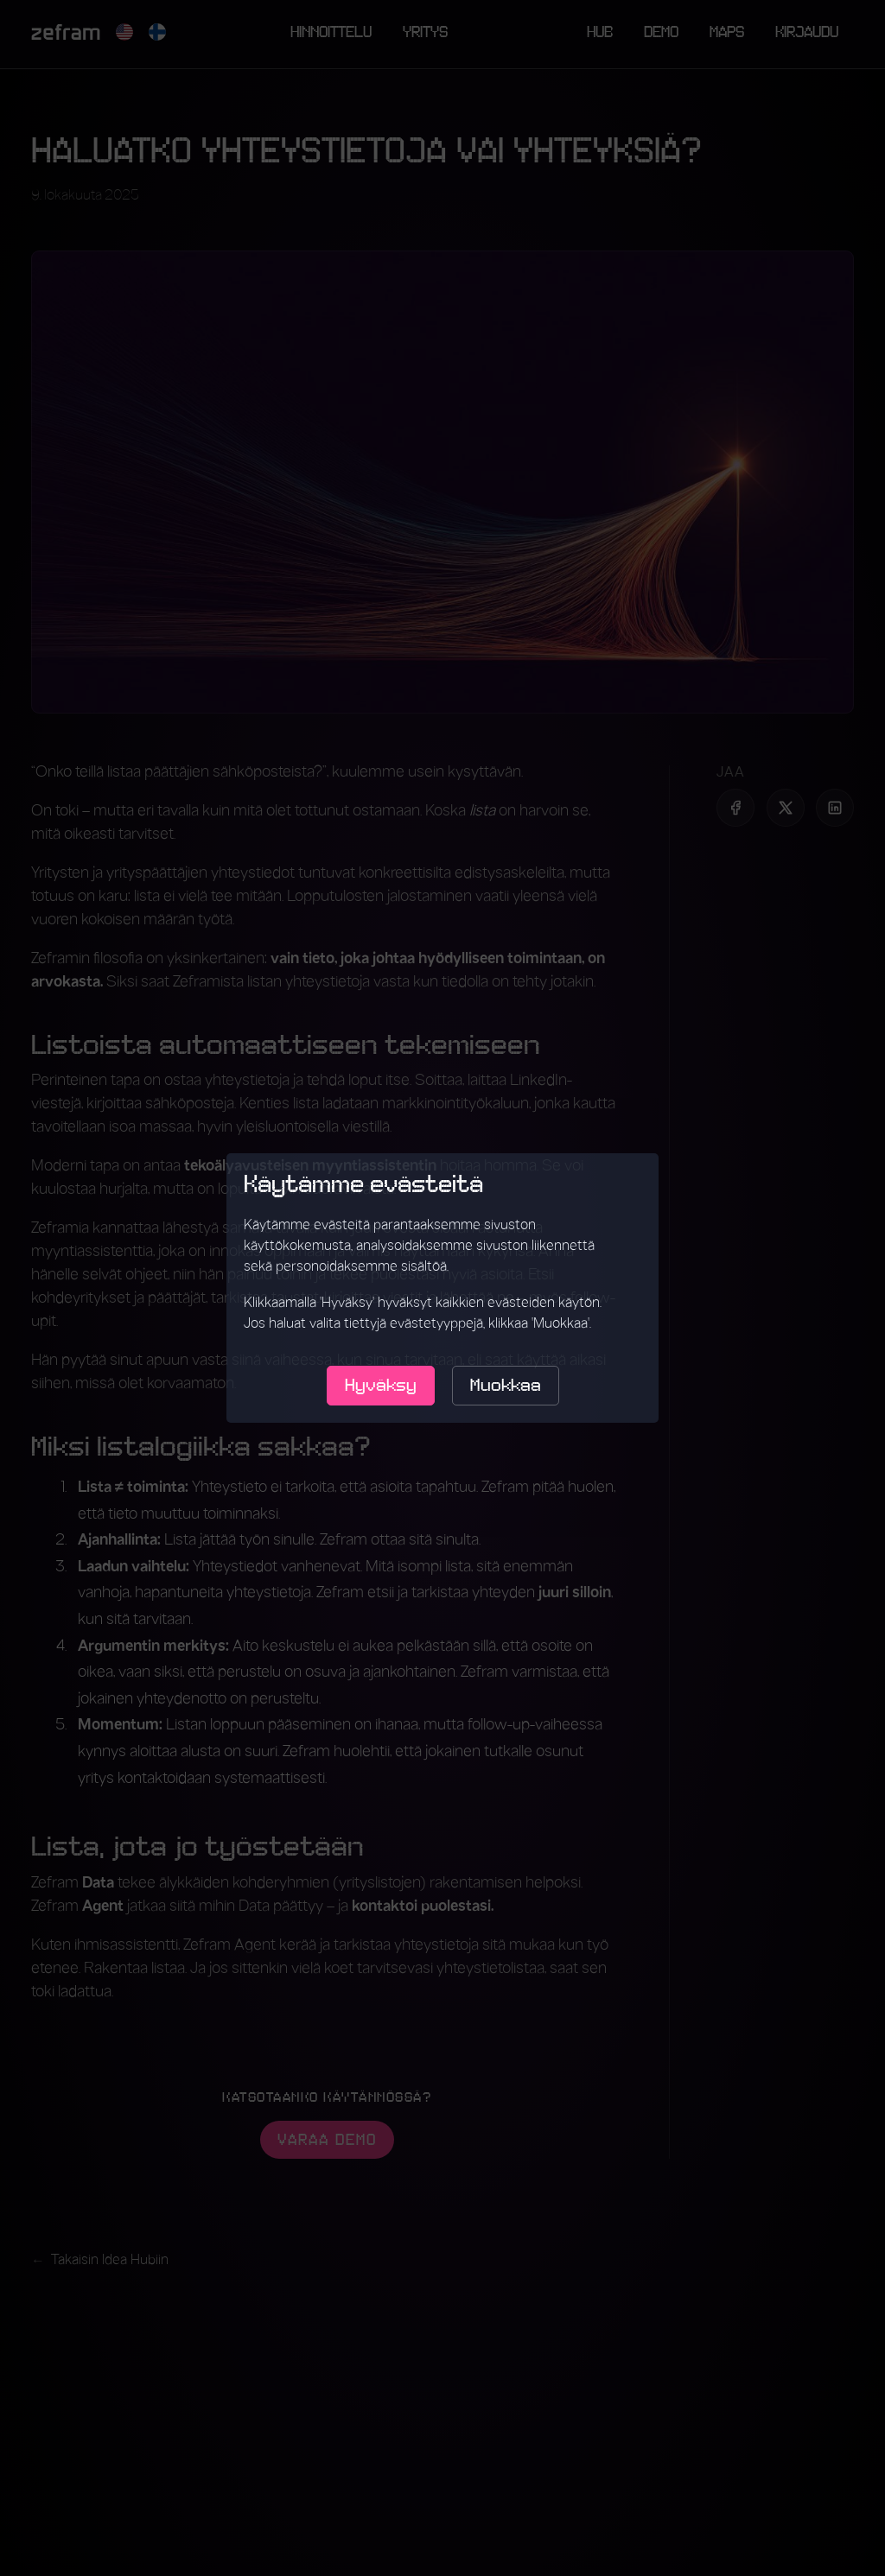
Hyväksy (381, 1385)
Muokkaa (505, 1385)
